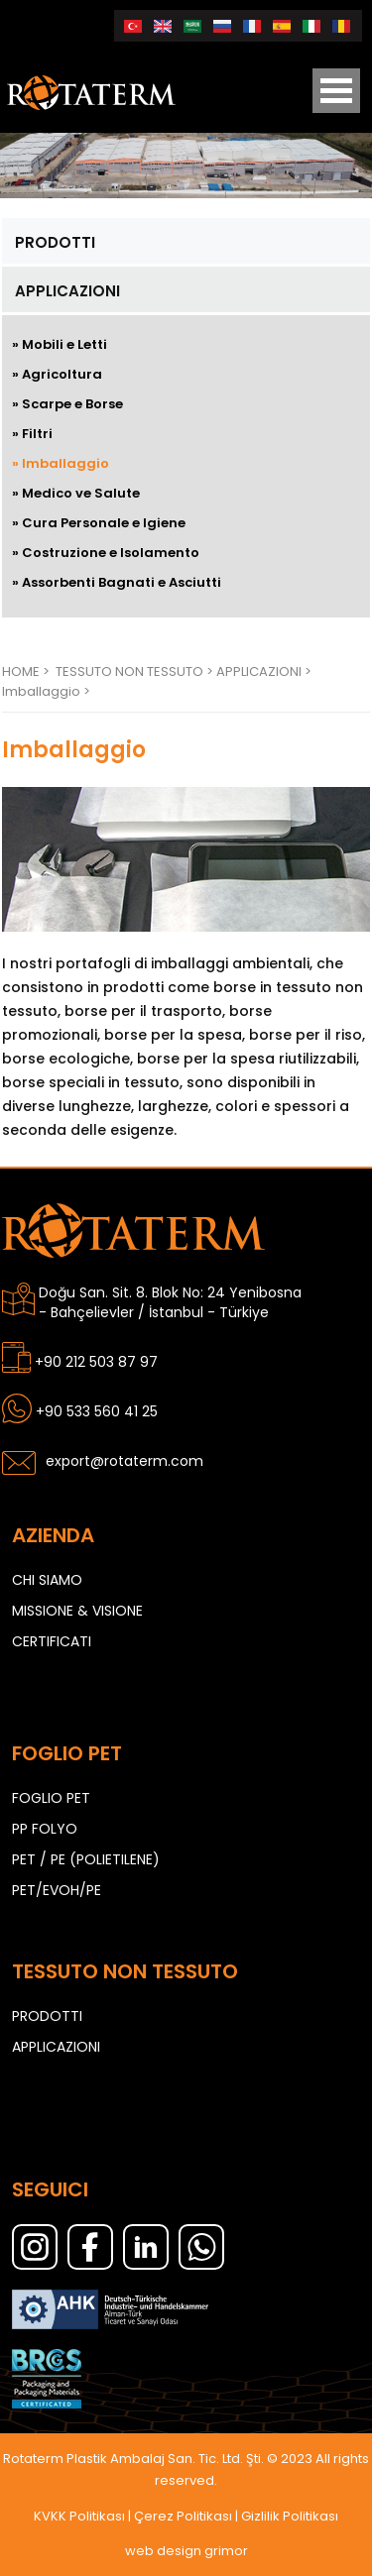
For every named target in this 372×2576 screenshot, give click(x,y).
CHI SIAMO (47, 1580)
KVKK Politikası (79, 2516)
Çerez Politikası (183, 2516)
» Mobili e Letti (59, 344)
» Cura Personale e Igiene (99, 522)
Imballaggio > (46, 691)
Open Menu (336, 90)
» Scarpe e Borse (67, 403)
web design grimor (186, 2550)
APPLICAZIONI (67, 290)
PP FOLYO (44, 1829)
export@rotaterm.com (124, 1461)
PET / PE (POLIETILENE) (86, 1859)
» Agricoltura (57, 374)
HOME (21, 671)
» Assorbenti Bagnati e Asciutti (116, 582)
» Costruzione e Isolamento (105, 552)
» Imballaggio (60, 463)
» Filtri (32, 433)
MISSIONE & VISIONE (77, 1611)
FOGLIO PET (51, 1798)
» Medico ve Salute (76, 493)
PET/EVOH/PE (56, 1890)
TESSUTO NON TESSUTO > (136, 671)
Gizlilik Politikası (289, 2516)
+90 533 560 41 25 (97, 1411)
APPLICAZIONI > (263, 671)
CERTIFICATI (51, 1641)
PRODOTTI (55, 242)
